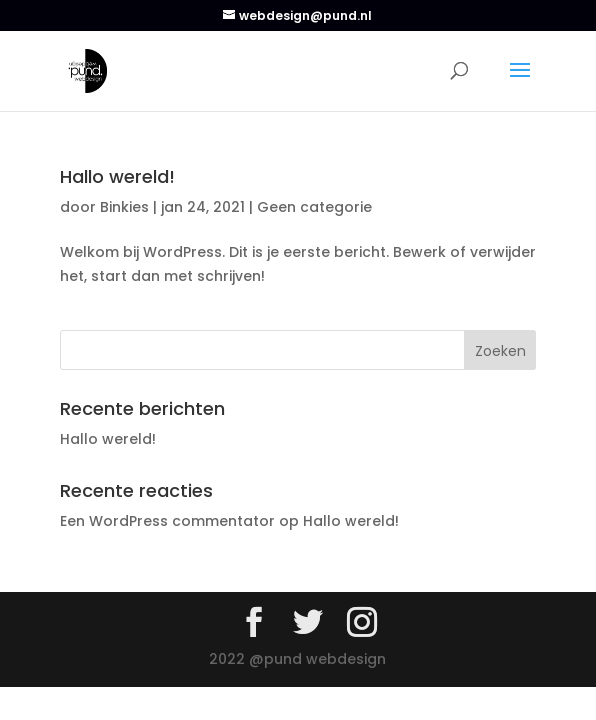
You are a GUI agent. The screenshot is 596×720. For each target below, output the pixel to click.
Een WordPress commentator (167, 521)
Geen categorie (314, 207)
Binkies (124, 207)
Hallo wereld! (117, 176)
